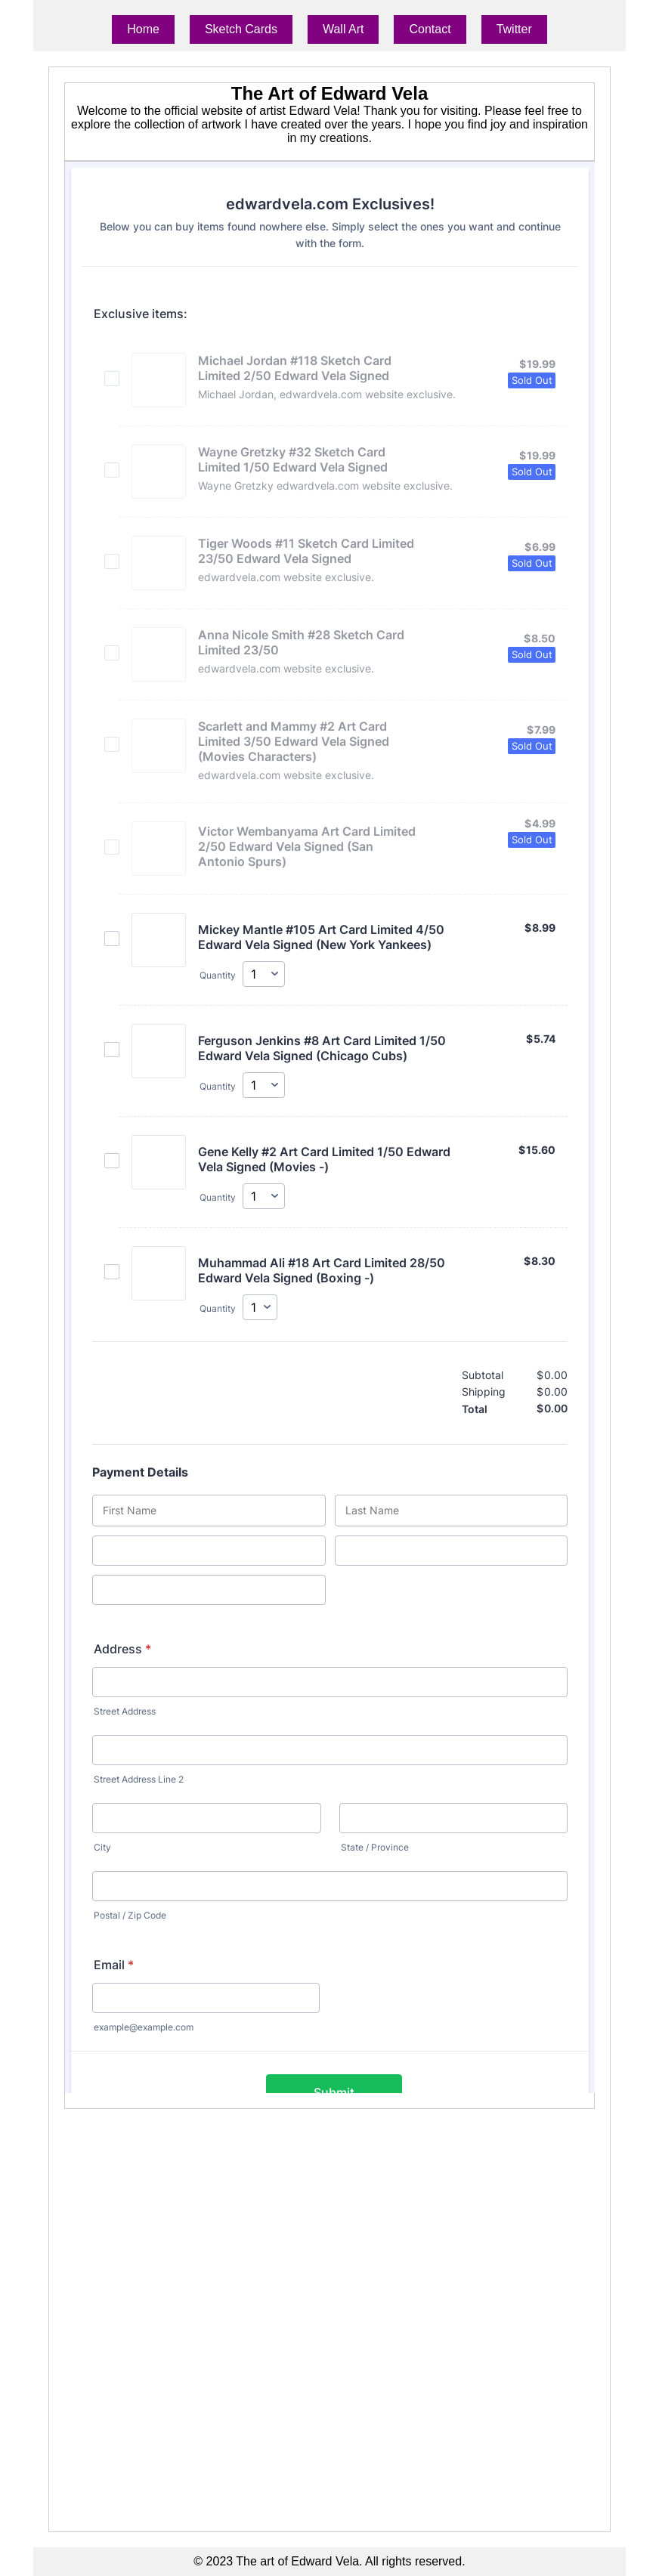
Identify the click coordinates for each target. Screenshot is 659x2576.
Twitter (514, 29)
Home (143, 29)
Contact (429, 29)
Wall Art (343, 29)
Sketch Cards (241, 29)
